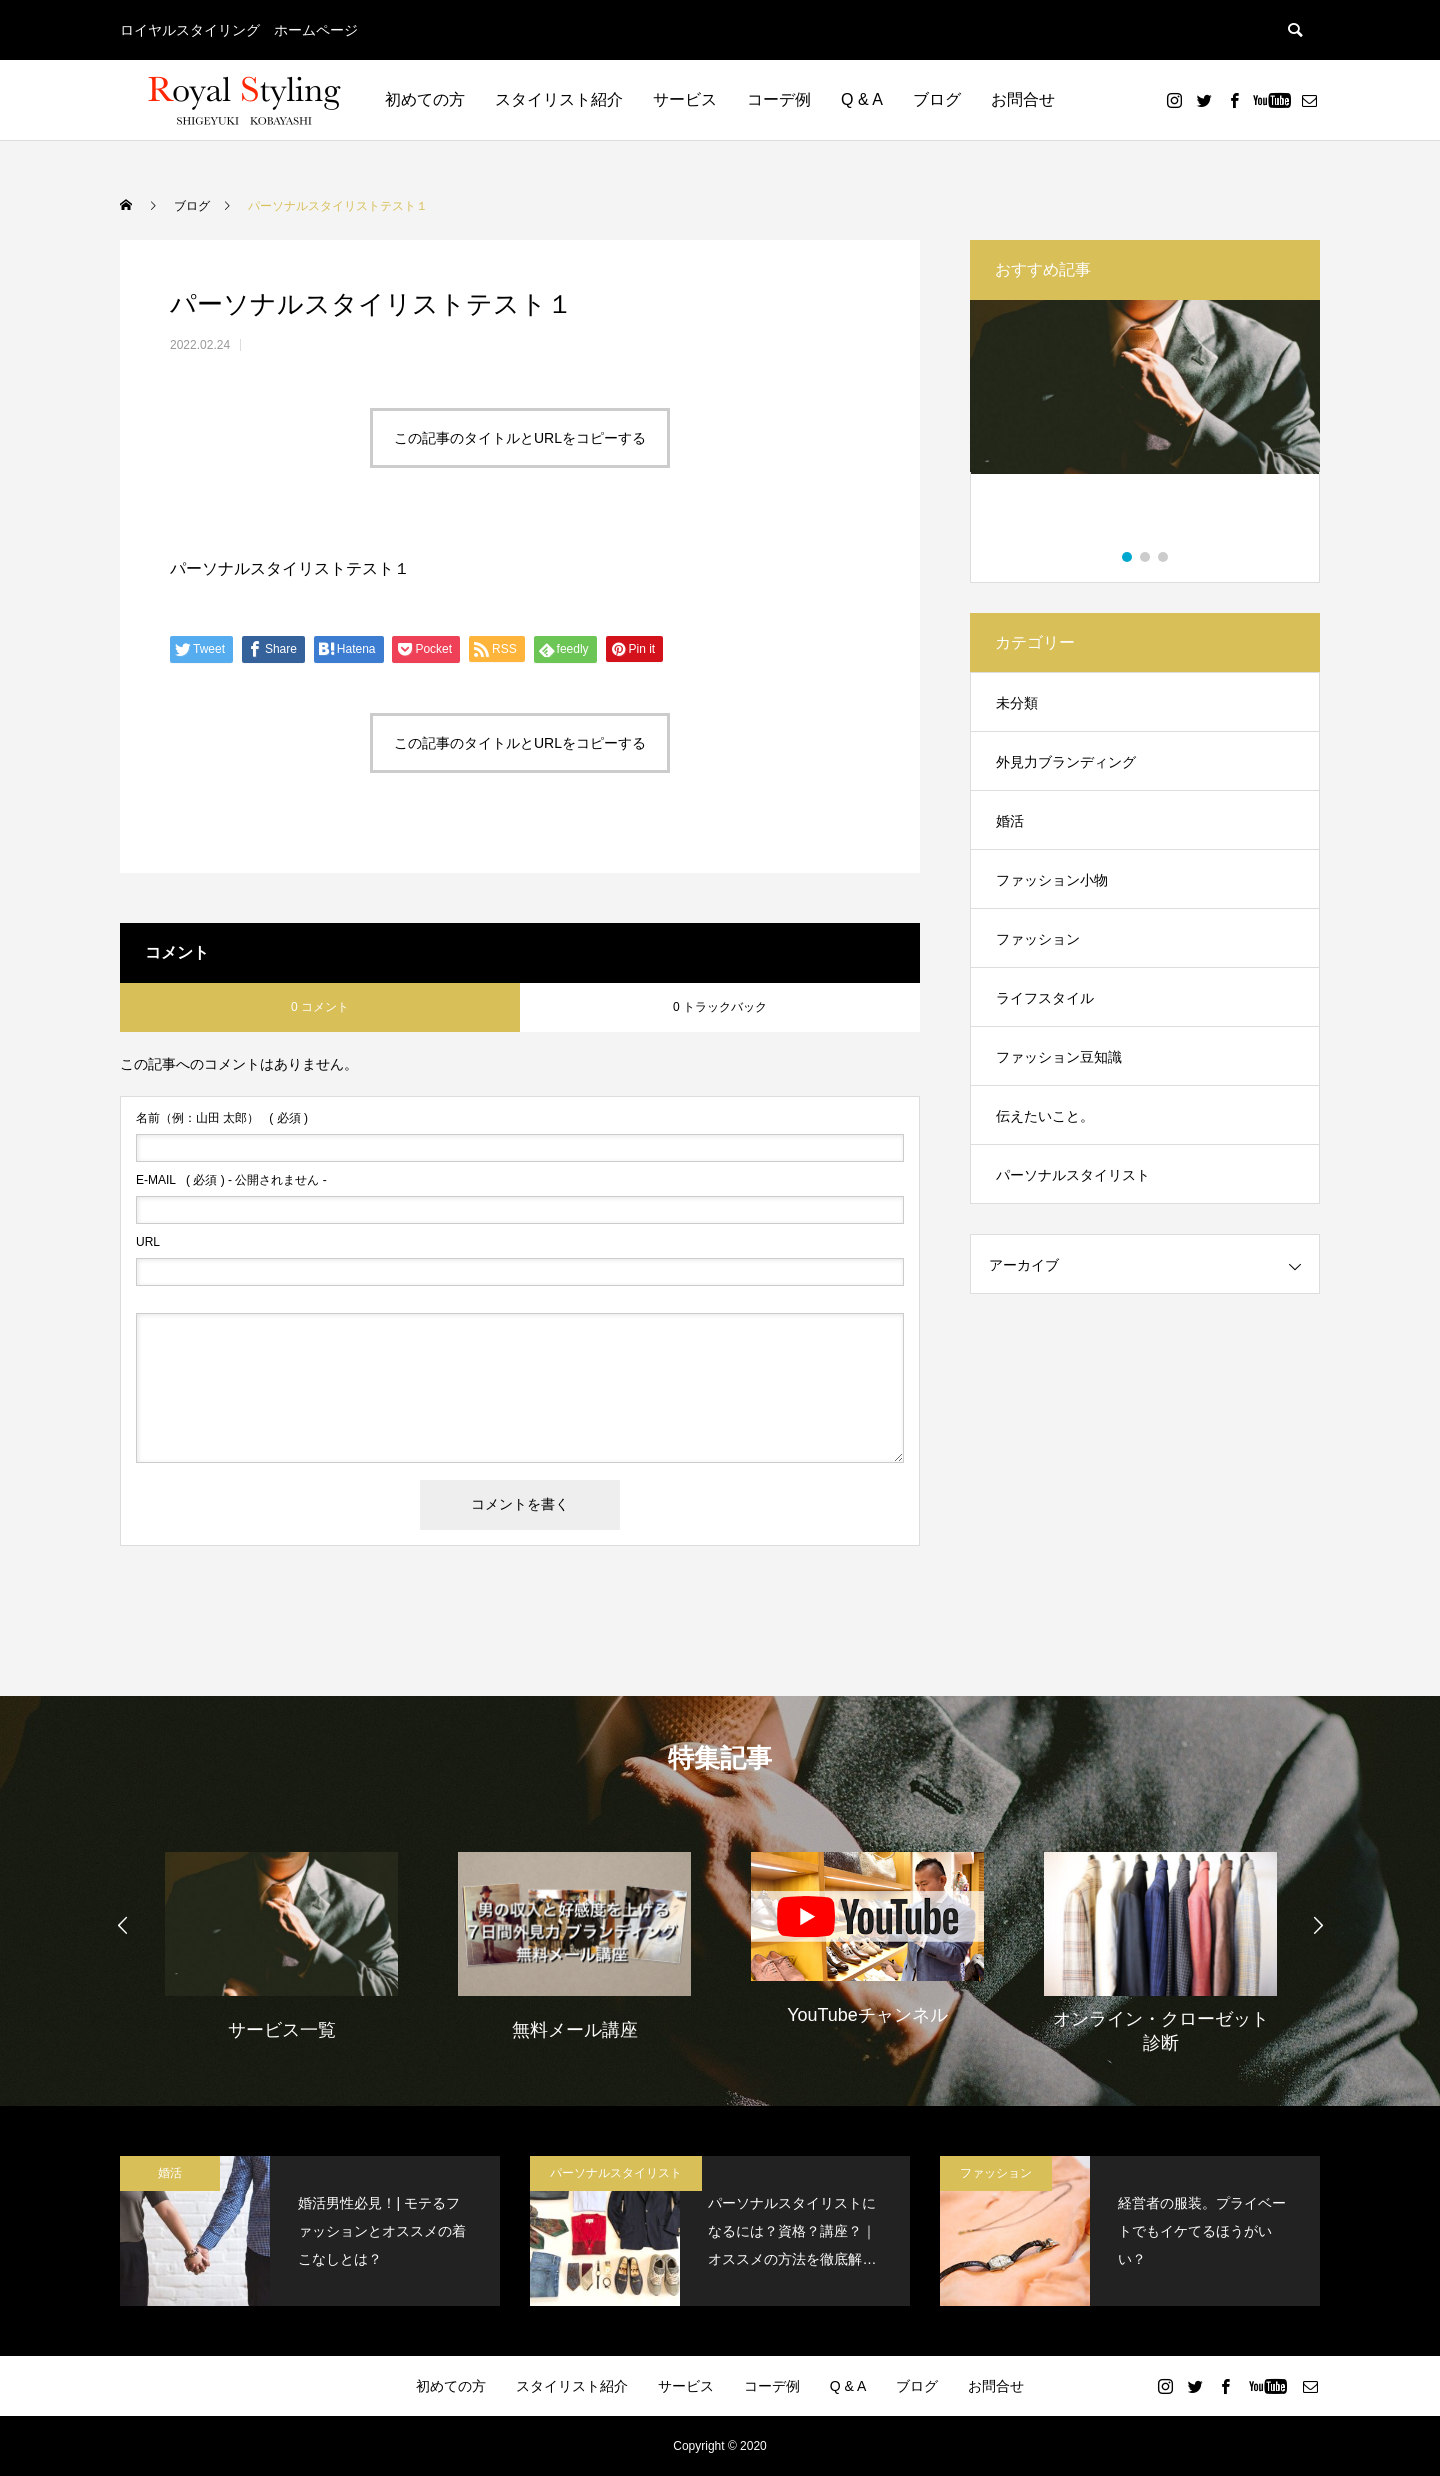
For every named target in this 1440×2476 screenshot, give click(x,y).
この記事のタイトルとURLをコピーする (520, 438)
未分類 (1017, 703)
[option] (1145, 426)
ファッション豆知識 (1059, 1057)
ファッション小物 (1052, 880)
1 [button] (1128, 557)
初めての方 (425, 99)
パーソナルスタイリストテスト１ (290, 568)
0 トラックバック (720, 1007)
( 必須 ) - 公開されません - (231, 1180)
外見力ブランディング (1066, 762)
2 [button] (1146, 557)
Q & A (862, 99)
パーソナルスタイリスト (1073, 1175)
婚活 (1010, 821)
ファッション (1038, 939)
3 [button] (1164, 557)
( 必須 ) (222, 1118)
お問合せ (1023, 99)
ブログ (937, 99)
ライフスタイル (1045, 998)
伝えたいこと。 (1045, 1116)
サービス (685, 99)
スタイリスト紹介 (559, 99)
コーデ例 (779, 99)
